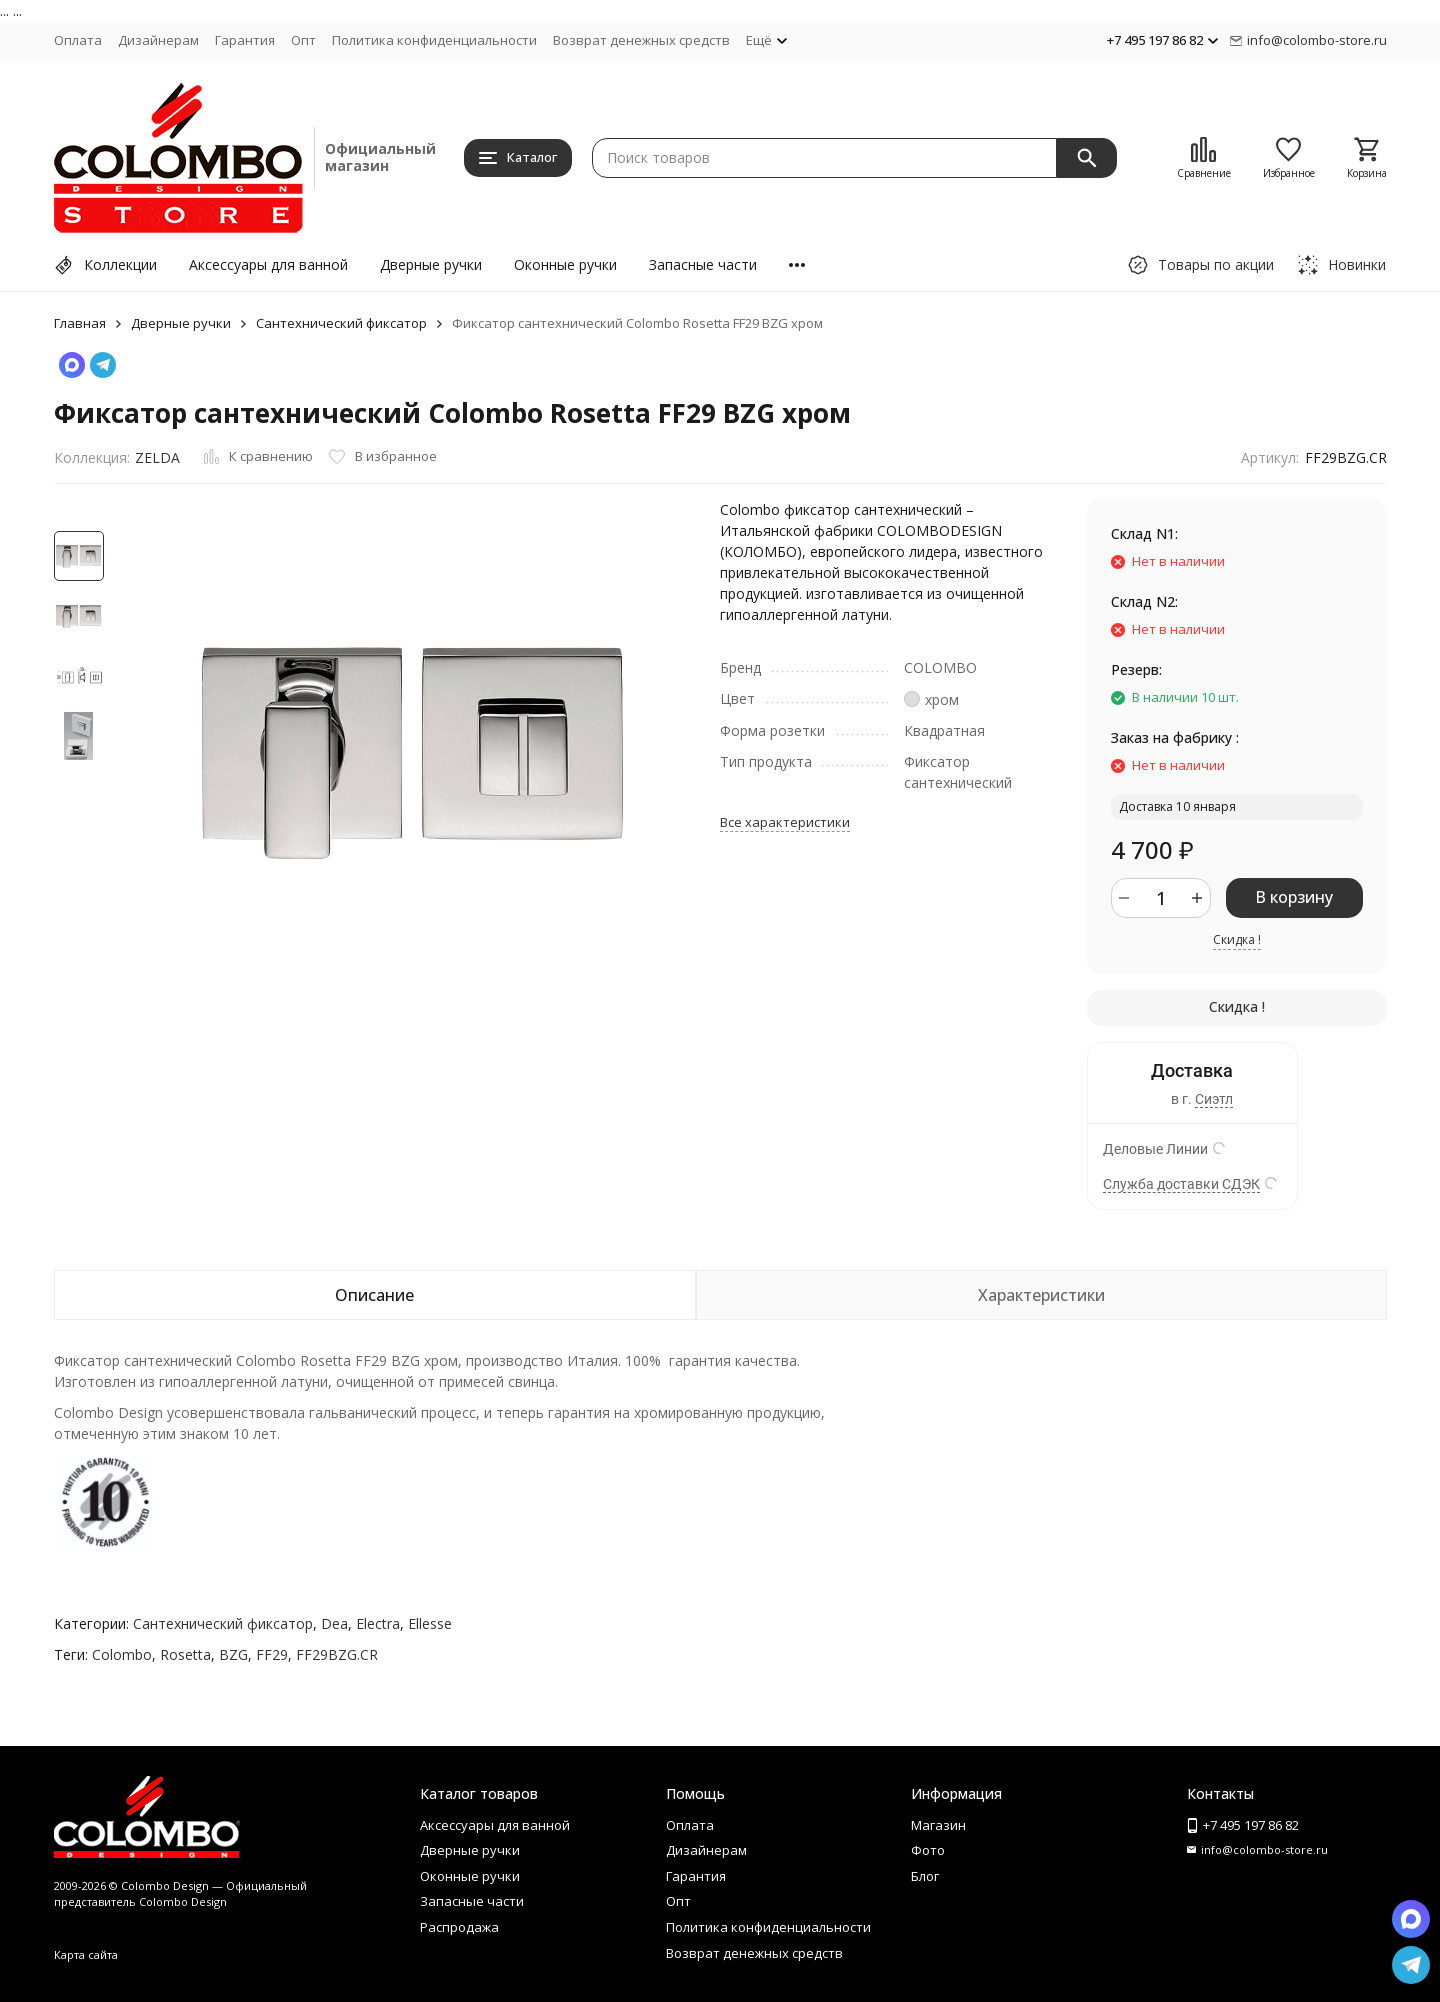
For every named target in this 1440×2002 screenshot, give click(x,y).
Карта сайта (86, 1954)
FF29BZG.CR (337, 1654)
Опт (303, 40)
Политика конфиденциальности (434, 40)
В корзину (1294, 897)
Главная (80, 323)
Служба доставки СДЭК (1181, 1184)
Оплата (78, 40)
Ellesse (430, 1623)
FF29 (272, 1654)
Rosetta (185, 1654)
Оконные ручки (565, 264)
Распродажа (459, 1927)
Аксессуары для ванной (268, 264)
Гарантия (245, 40)
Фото (928, 1850)
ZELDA (157, 457)
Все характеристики (785, 822)
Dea (334, 1623)
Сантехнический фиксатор (341, 323)
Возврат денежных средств (641, 40)
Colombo (122, 1654)
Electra (378, 1623)
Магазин (938, 1825)
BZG (233, 1654)
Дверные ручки (431, 264)
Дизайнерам (158, 40)
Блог (925, 1876)
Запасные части (703, 264)
